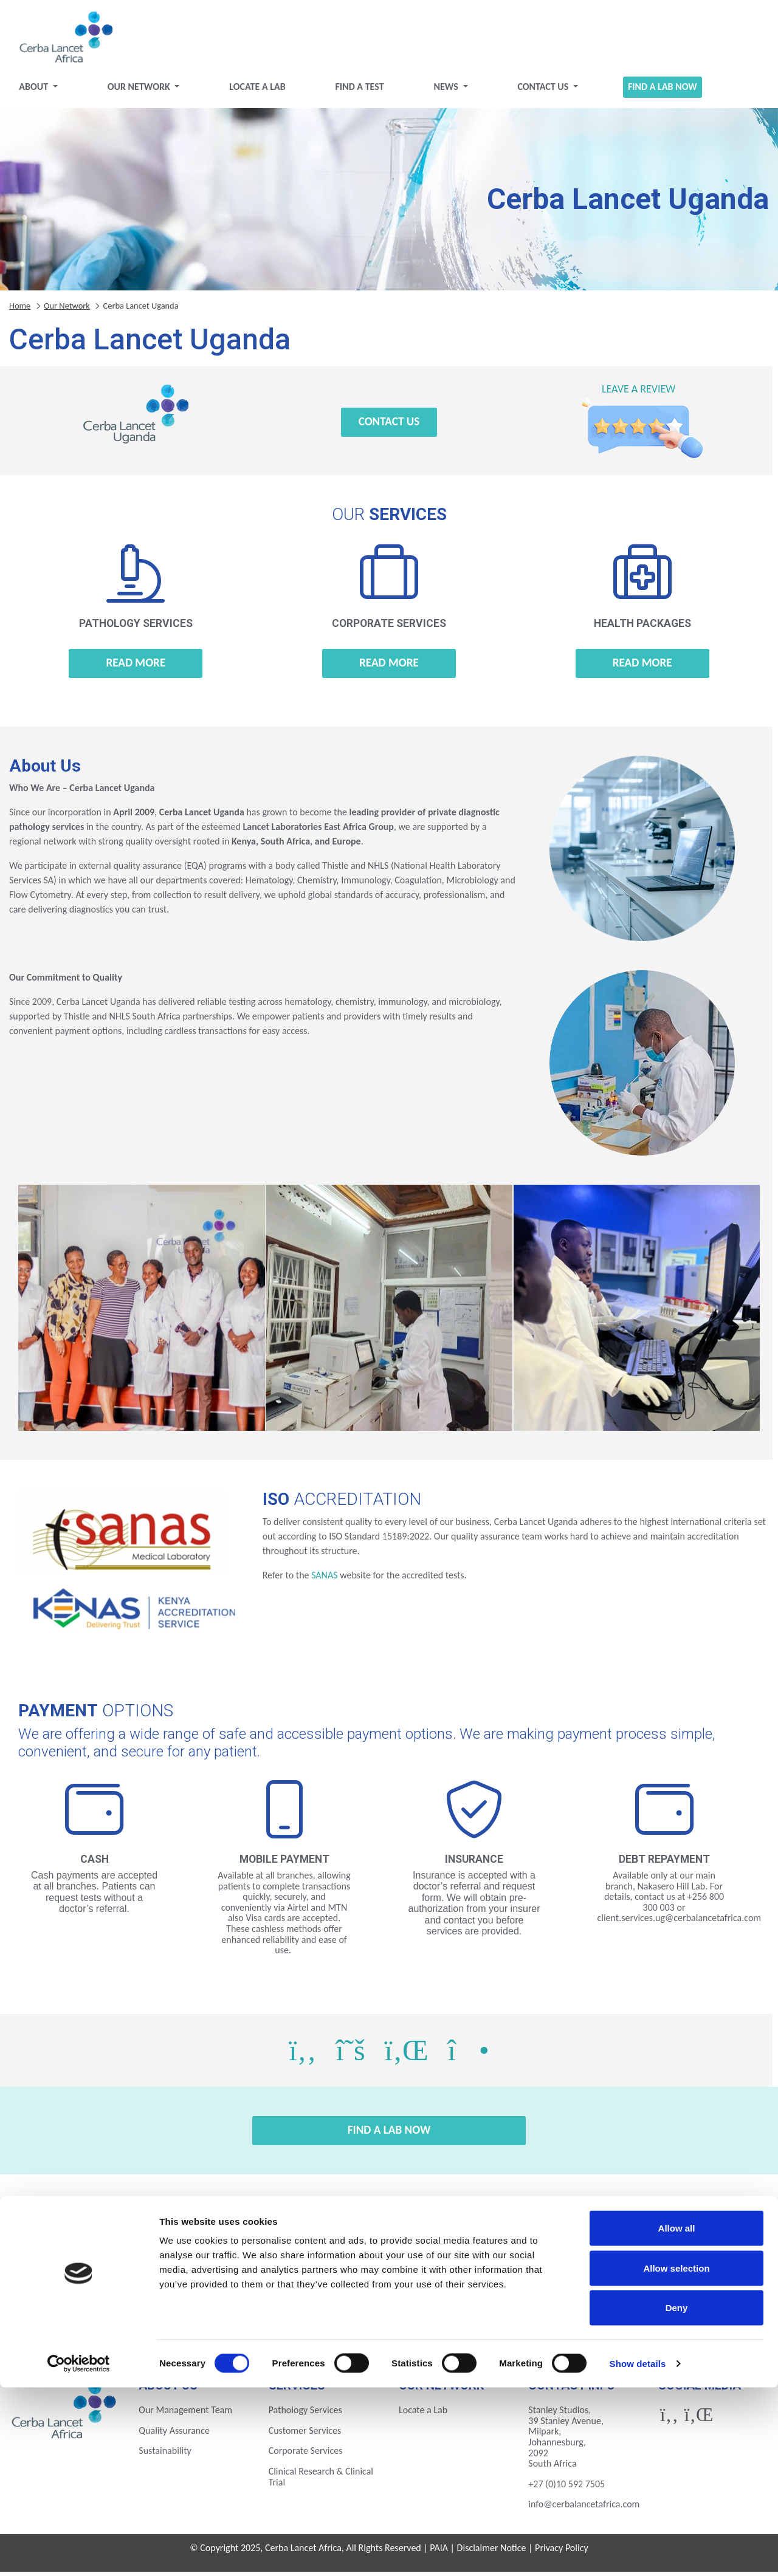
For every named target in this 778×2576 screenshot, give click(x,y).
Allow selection (676, 2456)
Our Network (146, 91)
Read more (135, 667)
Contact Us (540, 91)
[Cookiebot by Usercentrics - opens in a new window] (79, 2552)
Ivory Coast (576, 2288)
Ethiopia (295, 2288)
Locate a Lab (261, 91)
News (445, 91)
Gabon (389, 2288)
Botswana (107, 2288)
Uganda (483, 2321)
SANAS (324, 1580)
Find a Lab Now (655, 91)
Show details (638, 2552)
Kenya (670, 2288)
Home (19, 309)
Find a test (361, 91)
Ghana (483, 2288)
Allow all (676, 2416)
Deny (677, 2496)
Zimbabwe (670, 2321)
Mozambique (107, 2321)
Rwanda (295, 2321)
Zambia (577, 2321)
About (44, 91)
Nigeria (201, 2321)
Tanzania (389, 2321)
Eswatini (201, 2288)
